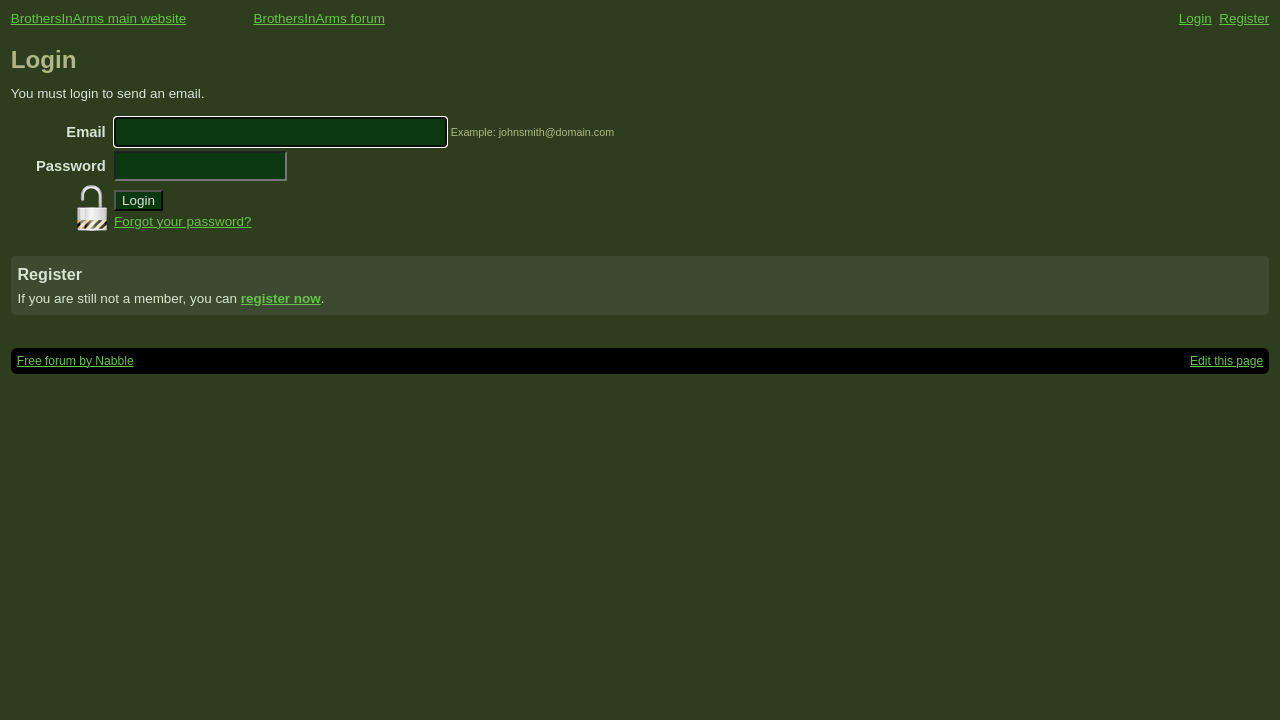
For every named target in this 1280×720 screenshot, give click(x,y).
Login (1195, 18)
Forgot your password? (182, 221)
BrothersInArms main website (99, 18)
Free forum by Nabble (75, 361)
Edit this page (1226, 361)
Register (1244, 18)
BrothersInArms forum (318, 18)
